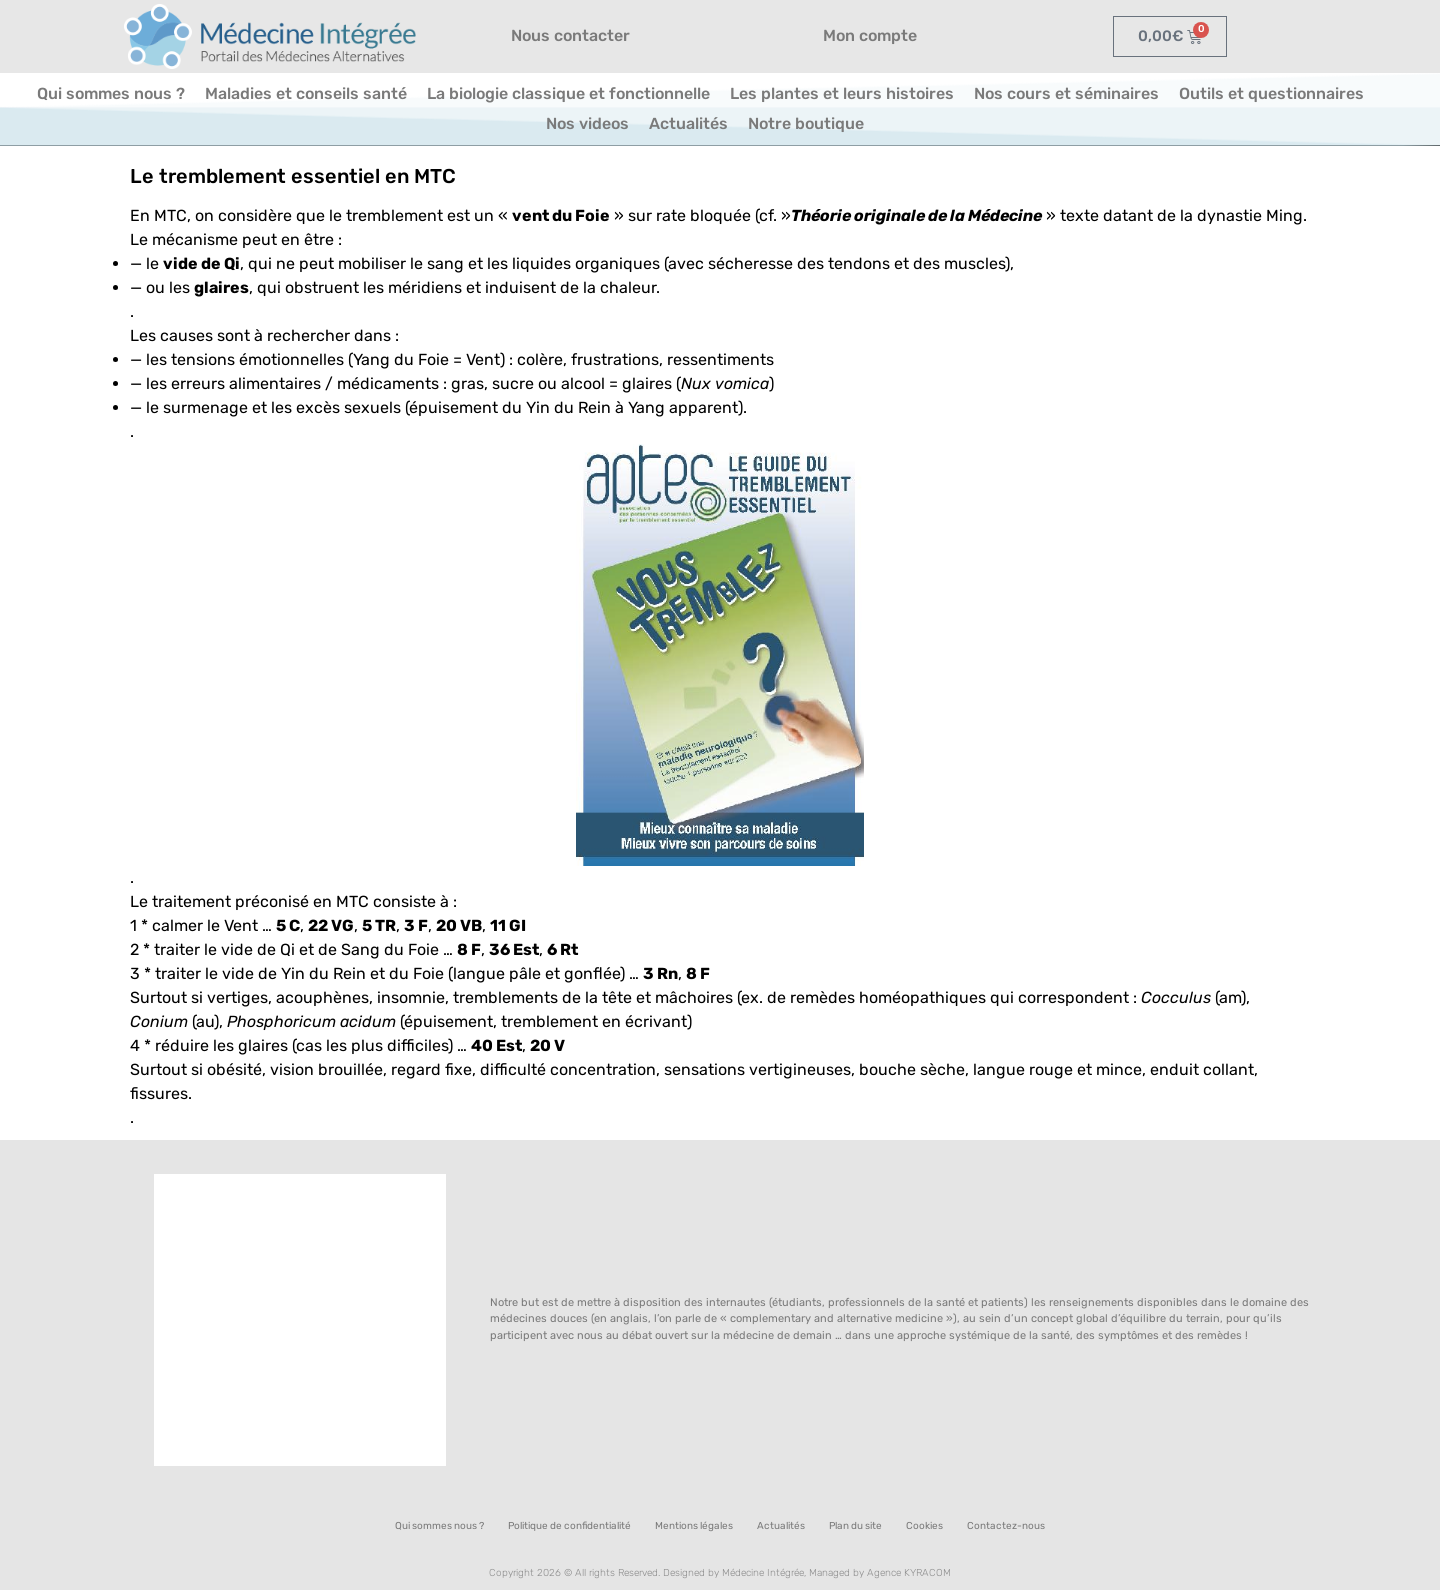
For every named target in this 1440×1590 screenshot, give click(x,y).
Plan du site (855, 1526)
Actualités (688, 123)
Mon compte (870, 35)
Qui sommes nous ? (111, 93)
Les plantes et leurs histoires (842, 93)
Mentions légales (694, 1526)
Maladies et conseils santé (306, 93)
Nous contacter (570, 35)
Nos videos (587, 123)
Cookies (924, 1526)
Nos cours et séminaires (1066, 93)
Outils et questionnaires (1271, 93)
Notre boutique (806, 123)
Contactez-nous (1006, 1526)
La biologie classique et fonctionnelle (568, 93)
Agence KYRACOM (909, 1573)
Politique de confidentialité (569, 1526)
